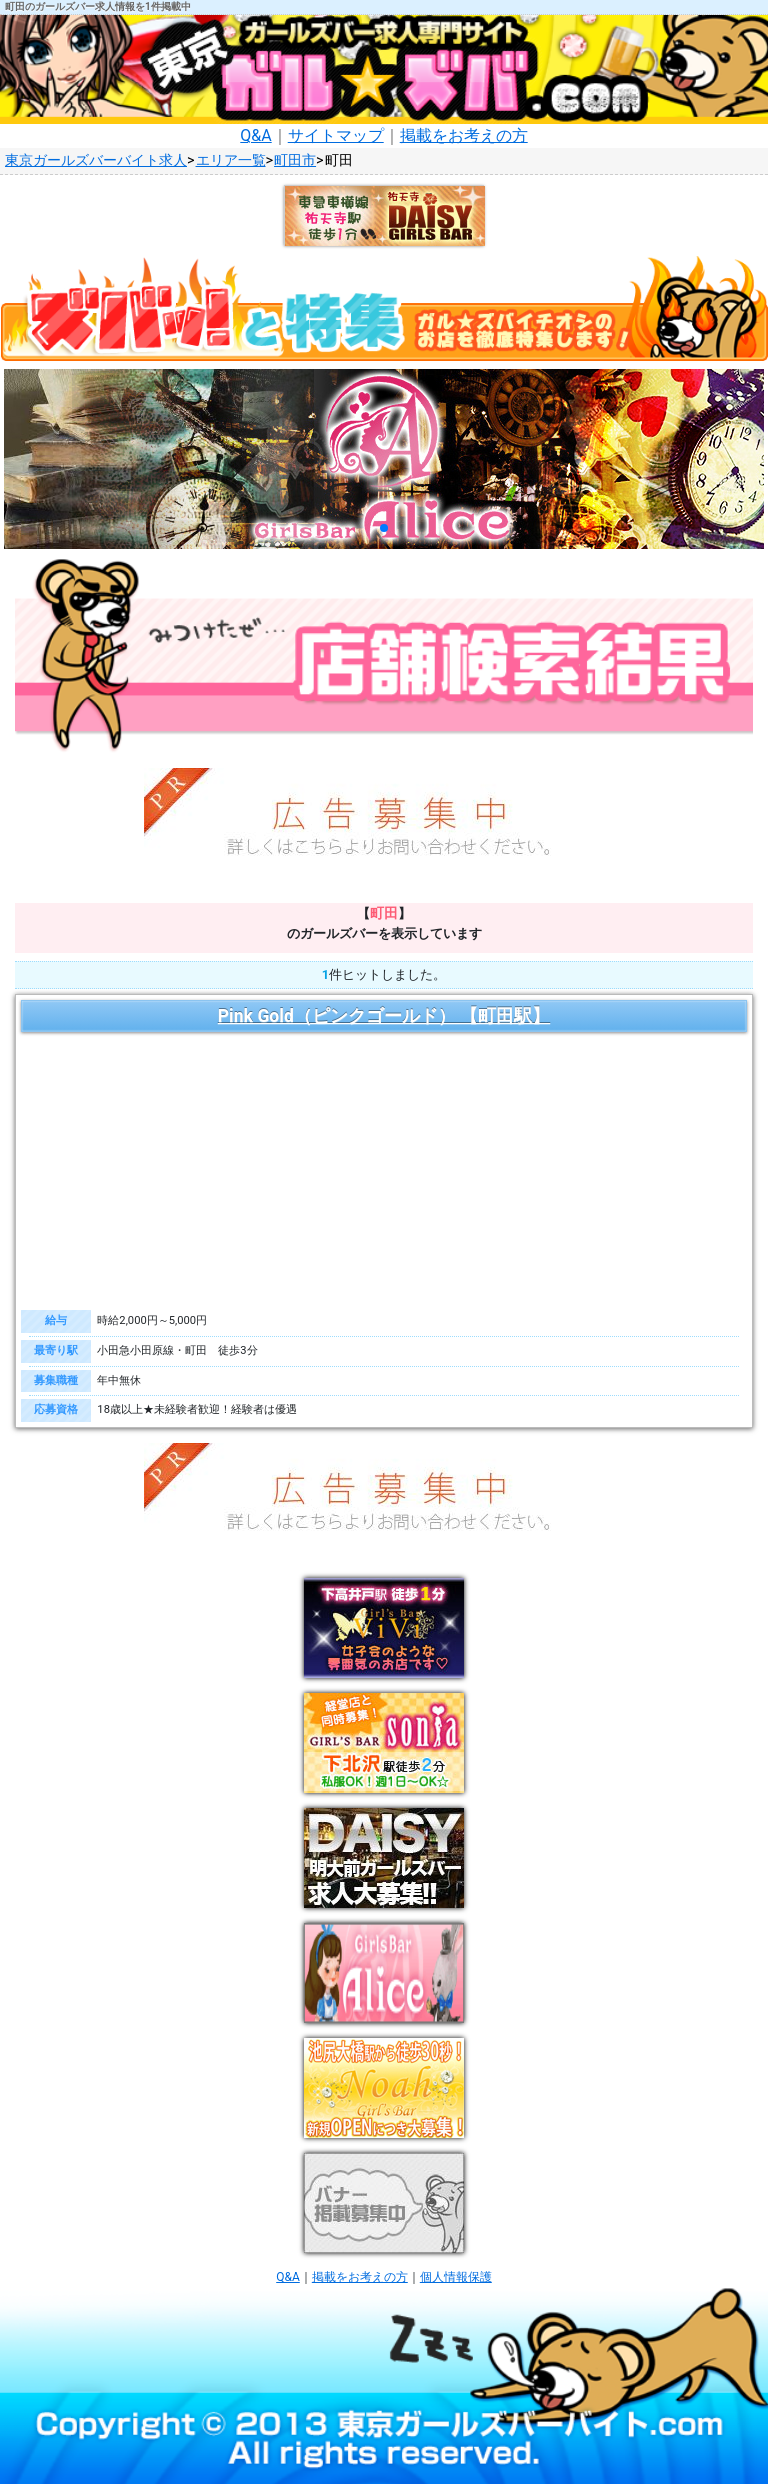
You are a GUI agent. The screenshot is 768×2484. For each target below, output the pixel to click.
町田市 (295, 160)
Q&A (255, 135)
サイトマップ (336, 135)
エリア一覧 (231, 160)
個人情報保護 (456, 2277)
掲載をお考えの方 (464, 135)
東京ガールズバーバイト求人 (96, 160)
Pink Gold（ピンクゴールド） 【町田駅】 (384, 1016)
